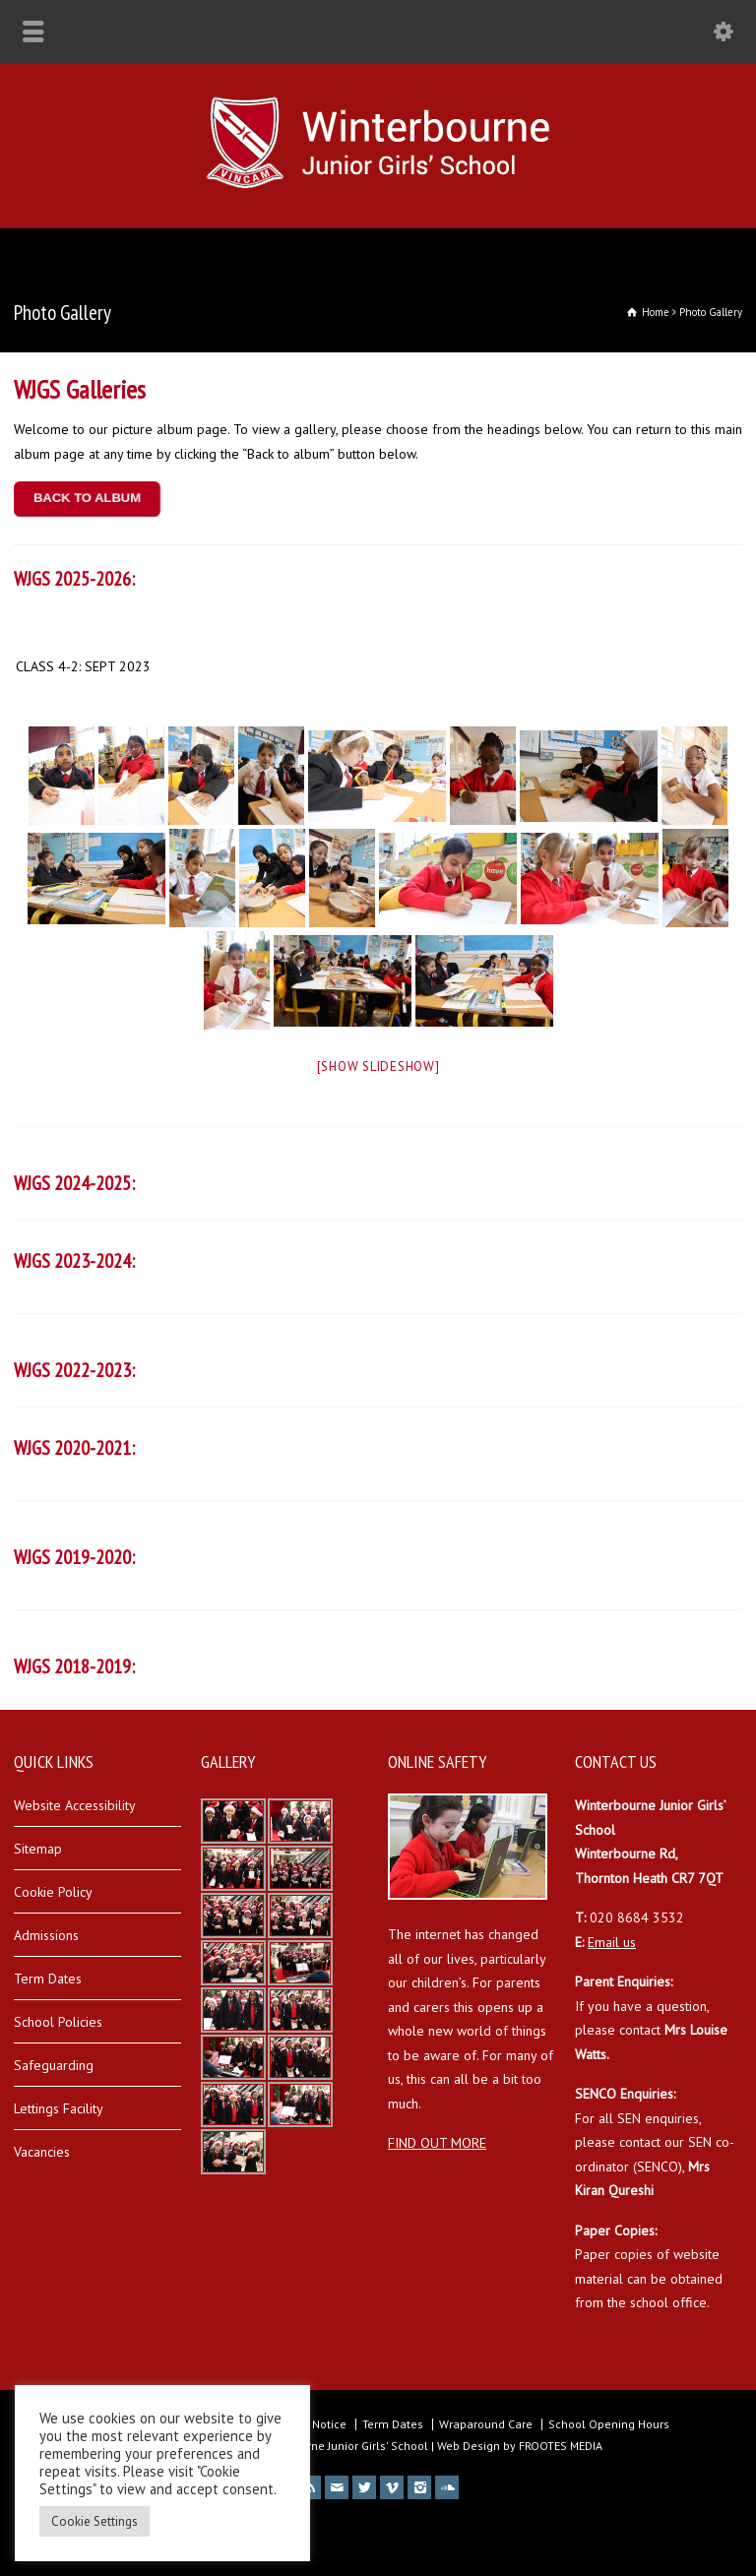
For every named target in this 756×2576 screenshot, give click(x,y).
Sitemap (38, 1848)
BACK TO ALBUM (87, 498)
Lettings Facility (58, 2108)
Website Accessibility (75, 1805)
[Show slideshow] (378, 1066)
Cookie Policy (53, 1892)
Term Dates (48, 1978)
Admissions (46, 1935)
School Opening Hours (608, 2424)
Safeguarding (54, 2065)
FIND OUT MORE (437, 2143)
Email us (612, 1942)
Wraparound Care (486, 2424)
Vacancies (42, 2152)
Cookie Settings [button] (94, 2521)
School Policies (58, 2022)
